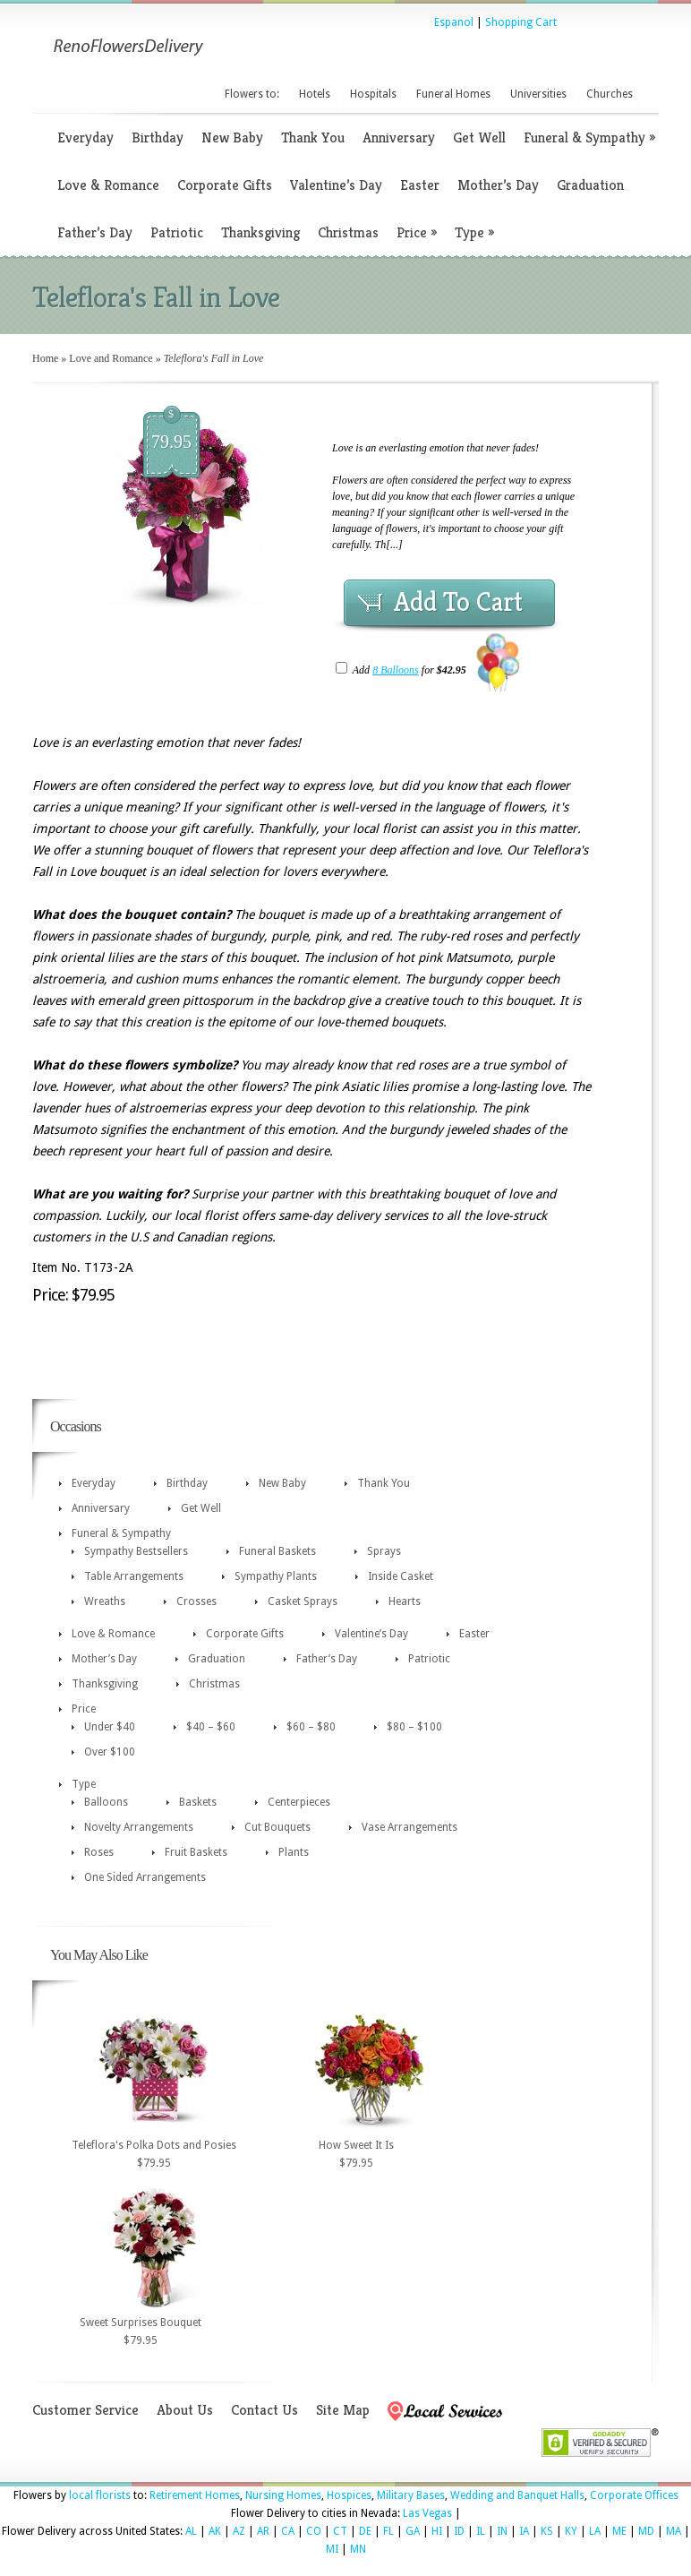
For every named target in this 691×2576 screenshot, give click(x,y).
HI (436, 2531)
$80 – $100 (414, 1727)
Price (417, 232)
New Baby (232, 137)
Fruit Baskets (196, 1852)
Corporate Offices (634, 2495)
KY (571, 2531)
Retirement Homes (194, 2495)
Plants (293, 1852)
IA (524, 2531)
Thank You (313, 137)
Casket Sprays (302, 1601)
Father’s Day (94, 232)
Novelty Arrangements (138, 1827)
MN (358, 2549)
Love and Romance (110, 358)
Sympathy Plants (276, 1576)
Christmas (348, 232)
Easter (419, 185)
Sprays (384, 1551)
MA (673, 2531)
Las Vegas (427, 2513)
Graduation (590, 185)
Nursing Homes (283, 2495)
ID (459, 2531)
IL (480, 2531)
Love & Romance (108, 185)
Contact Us (264, 2409)
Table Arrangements (133, 1576)
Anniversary (399, 137)
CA (287, 2531)
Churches (609, 94)
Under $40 (109, 1727)
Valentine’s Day (336, 185)
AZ (239, 2531)
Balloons (106, 1802)
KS (547, 2531)
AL (191, 2531)
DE (365, 2531)
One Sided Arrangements (145, 1877)
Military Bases (411, 2495)
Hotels (314, 94)
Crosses (196, 1601)
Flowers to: (252, 94)
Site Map (343, 2409)
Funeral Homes (453, 94)
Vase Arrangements (409, 1827)
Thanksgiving (260, 232)
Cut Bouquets (277, 1827)
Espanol (453, 22)
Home (45, 358)
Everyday (85, 137)
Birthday (157, 137)
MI (332, 2549)
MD (646, 2531)
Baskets (198, 1802)
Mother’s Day (498, 185)
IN (502, 2531)
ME (619, 2531)
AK (215, 2531)
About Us (185, 2409)
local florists (100, 2495)
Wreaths (104, 1601)
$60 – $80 (311, 1727)
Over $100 (109, 1752)
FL (388, 2531)
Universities (538, 94)
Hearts (404, 1601)
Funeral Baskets (277, 1551)
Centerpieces (299, 1802)
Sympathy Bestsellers (136, 1551)
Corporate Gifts (224, 185)
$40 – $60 (210, 1727)
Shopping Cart (521, 22)
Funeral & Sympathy (589, 137)
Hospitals (373, 94)
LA (595, 2531)
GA (412, 2531)
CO (313, 2531)
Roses (99, 1852)
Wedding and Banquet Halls (517, 2495)
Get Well (479, 137)
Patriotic (176, 232)
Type (474, 232)
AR (263, 2531)
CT (340, 2531)
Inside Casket (400, 1576)
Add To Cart (458, 602)
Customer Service (85, 2409)
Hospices (349, 2495)
